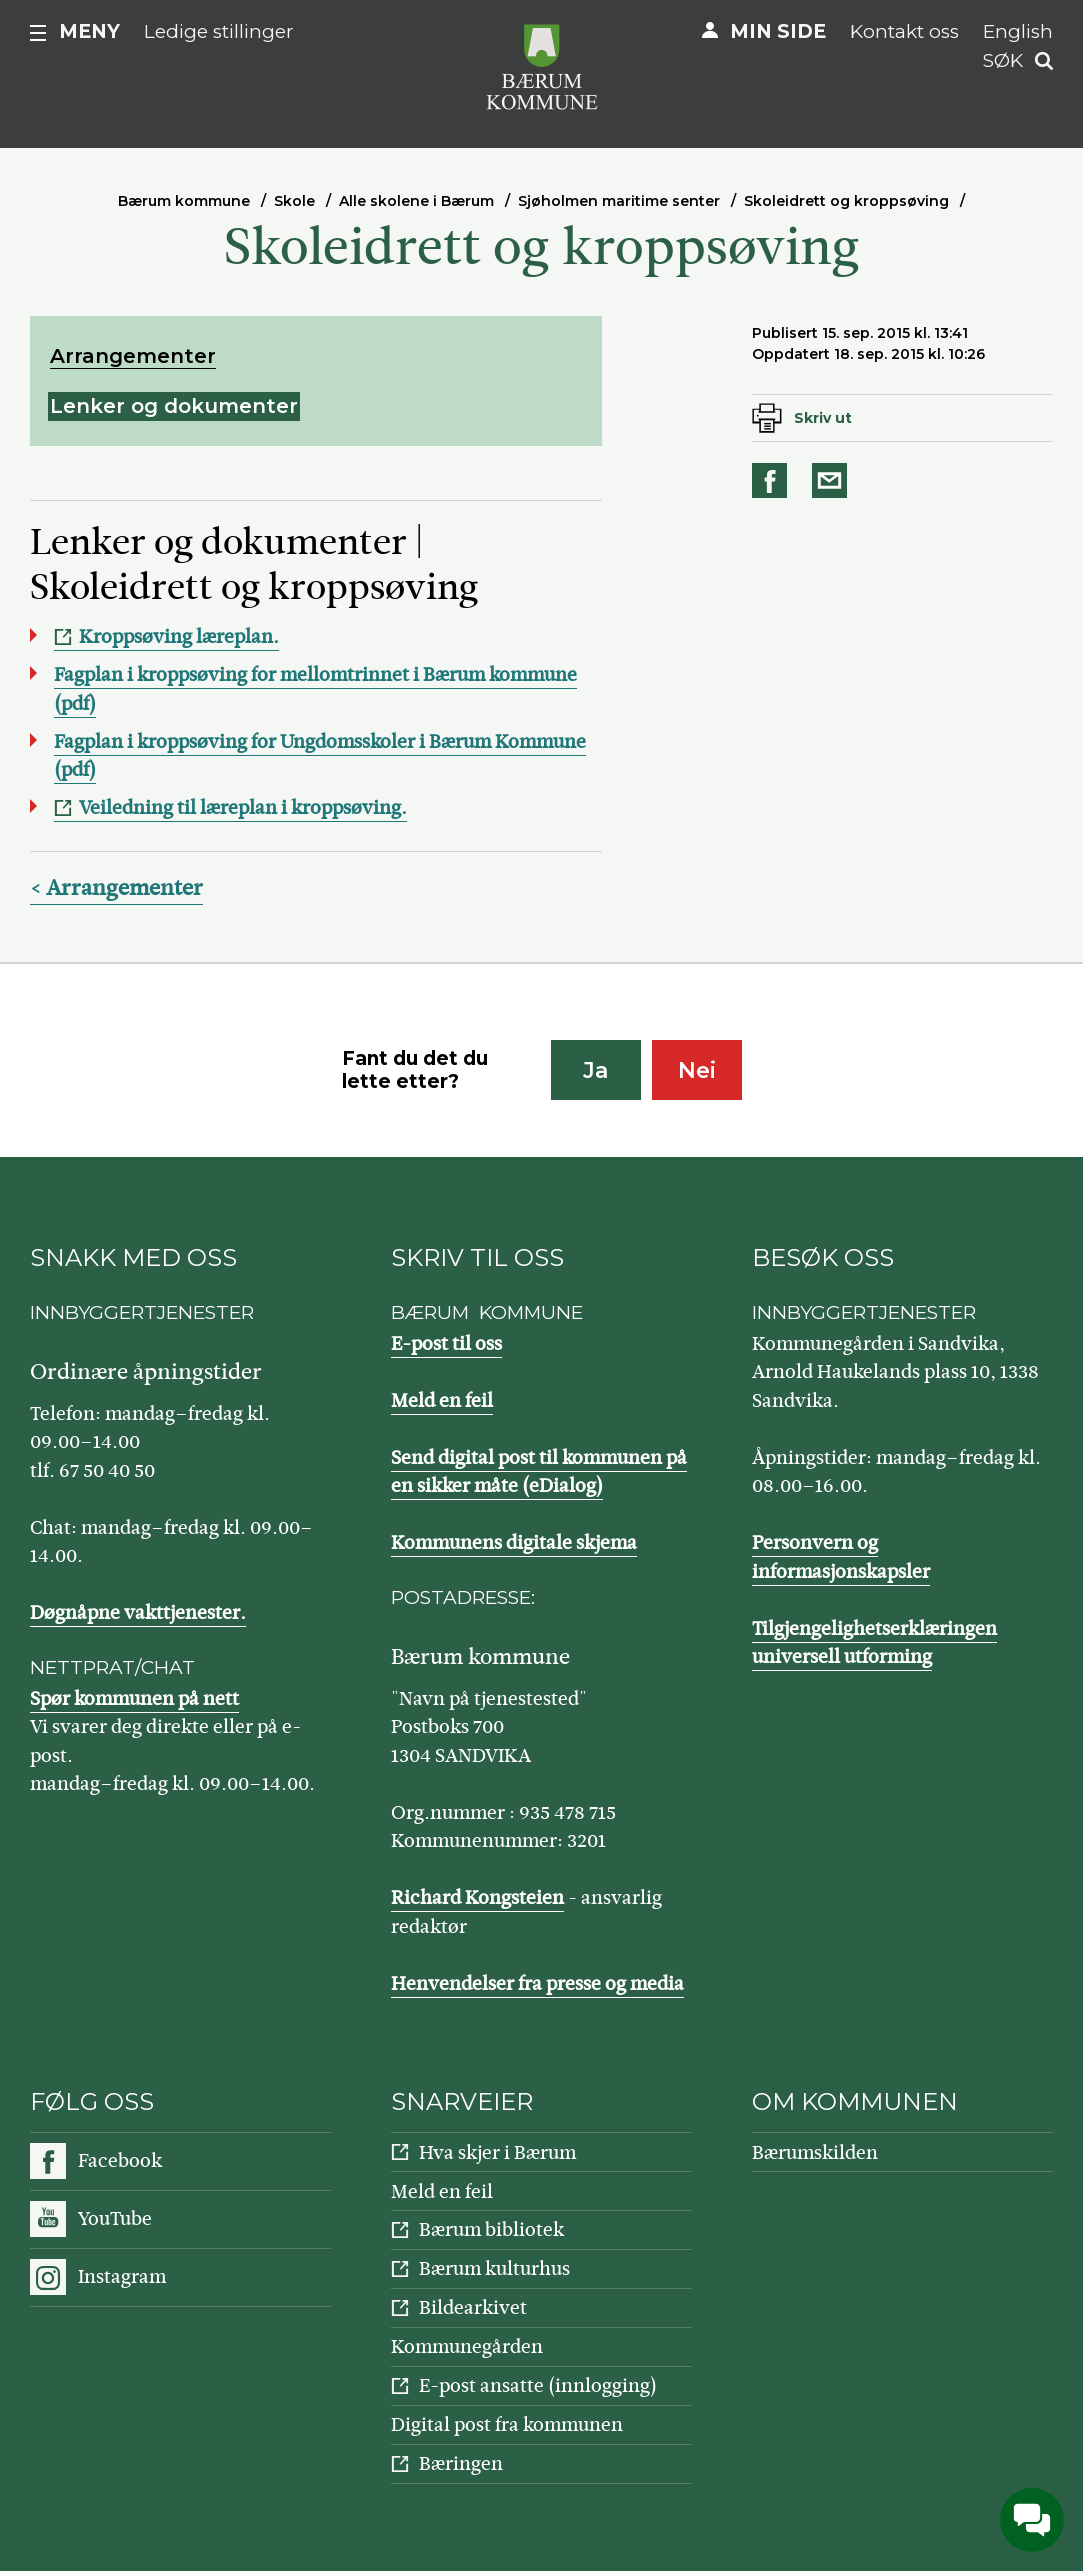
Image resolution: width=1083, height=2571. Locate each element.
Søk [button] (1003, 60)
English (1018, 31)
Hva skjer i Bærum (497, 2152)
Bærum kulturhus (494, 2268)
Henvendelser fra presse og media (537, 1983)
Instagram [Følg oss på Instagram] (122, 2276)
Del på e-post (833, 480)
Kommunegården (467, 2346)
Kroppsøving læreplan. (179, 636)
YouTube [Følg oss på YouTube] (115, 2218)
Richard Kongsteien (477, 1897)
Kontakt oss (904, 31)
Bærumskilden (815, 2152)
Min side (778, 31)
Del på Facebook (773, 480)
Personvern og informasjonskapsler (841, 1557)
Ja (595, 1070)
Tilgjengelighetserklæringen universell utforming (874, 1643)
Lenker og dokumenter (174, 406)
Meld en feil (442, 1400)
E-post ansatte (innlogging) (538, 2385)
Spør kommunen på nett (134, 1698)
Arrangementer (133, 356)
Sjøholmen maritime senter (619, 201)
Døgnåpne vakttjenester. (138, 1612)
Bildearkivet (473, 2307)
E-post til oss (446, 1343)
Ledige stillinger (219, 31)
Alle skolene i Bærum (416, 201)
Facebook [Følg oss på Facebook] (120, 2160)
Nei (697, 1070)
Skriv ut (823, 418)
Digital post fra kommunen (507, 2424)
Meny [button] (89, 31)
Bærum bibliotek (491, 2229)
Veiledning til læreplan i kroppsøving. (243, 807)
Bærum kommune (184, 201)
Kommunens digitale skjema (514, 1542)
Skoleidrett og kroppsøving (846, 201)
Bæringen (461, 2463)
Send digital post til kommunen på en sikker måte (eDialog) (539, 1472)
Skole (294, 201)
